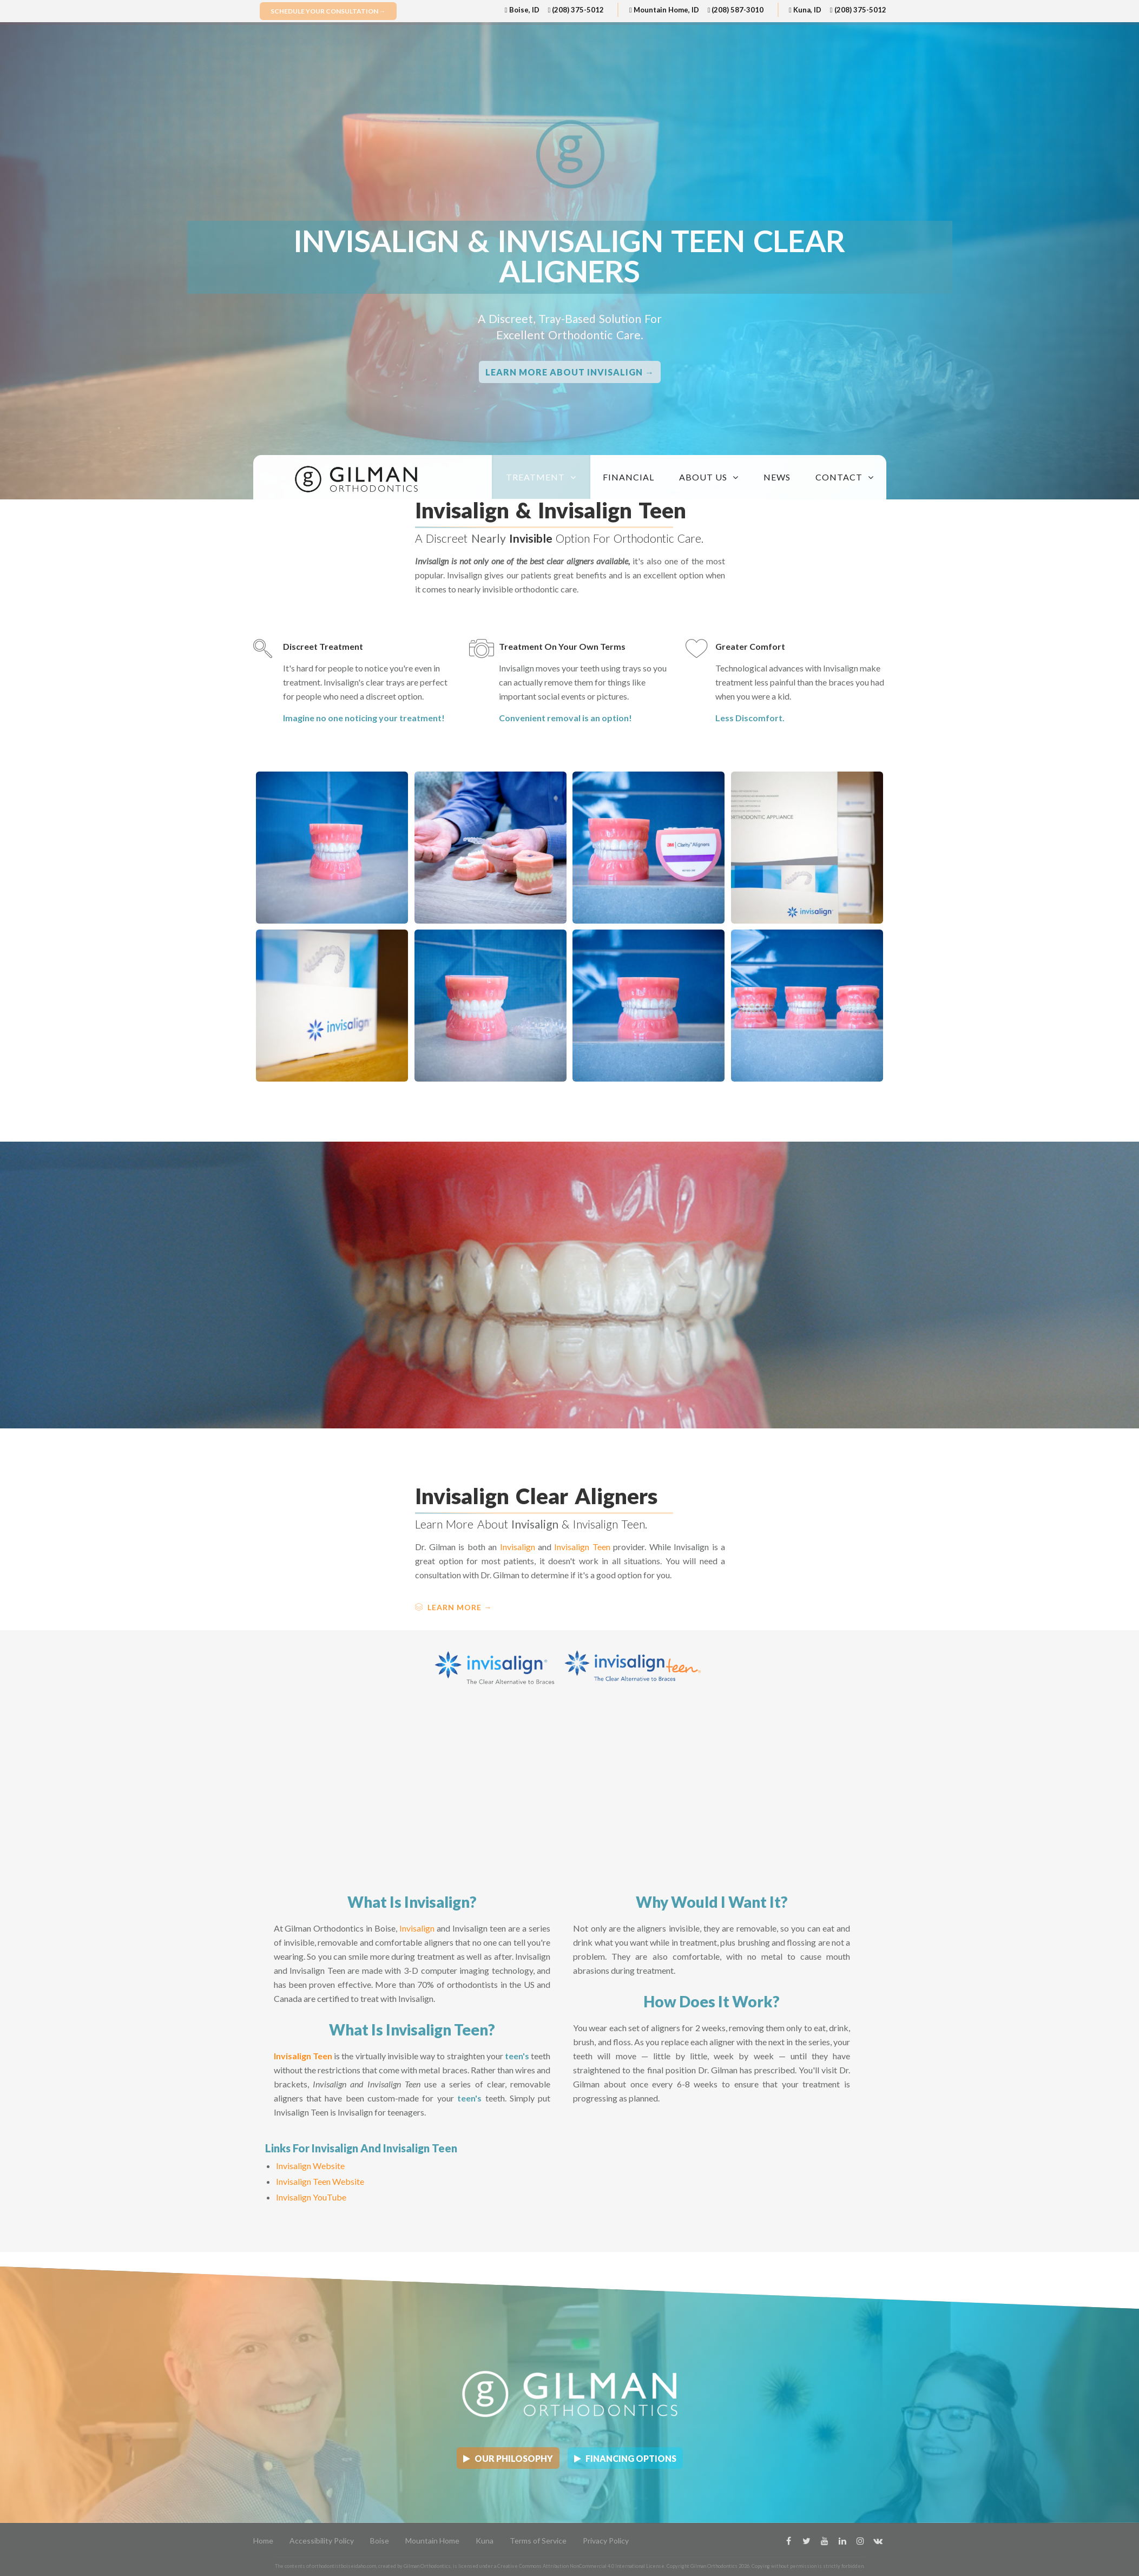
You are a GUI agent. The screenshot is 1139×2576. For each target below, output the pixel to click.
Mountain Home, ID (664, 9)
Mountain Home (432, 2540)
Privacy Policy (606, 2540)
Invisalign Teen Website (320, 2181)
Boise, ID (522, 9)
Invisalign (517, 1546)
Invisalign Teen (582, 1546)
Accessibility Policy (321, 2540)
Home (263, 2540)
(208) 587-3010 (736, 9)
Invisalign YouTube (311, 2197)
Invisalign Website (310, 2165)
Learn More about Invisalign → (569, 372)
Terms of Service (538, 2540)
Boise (379, 2540)
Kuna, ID (805, 9)
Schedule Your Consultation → (328, 11)
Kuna (484, 2540)
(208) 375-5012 (576, 9)
